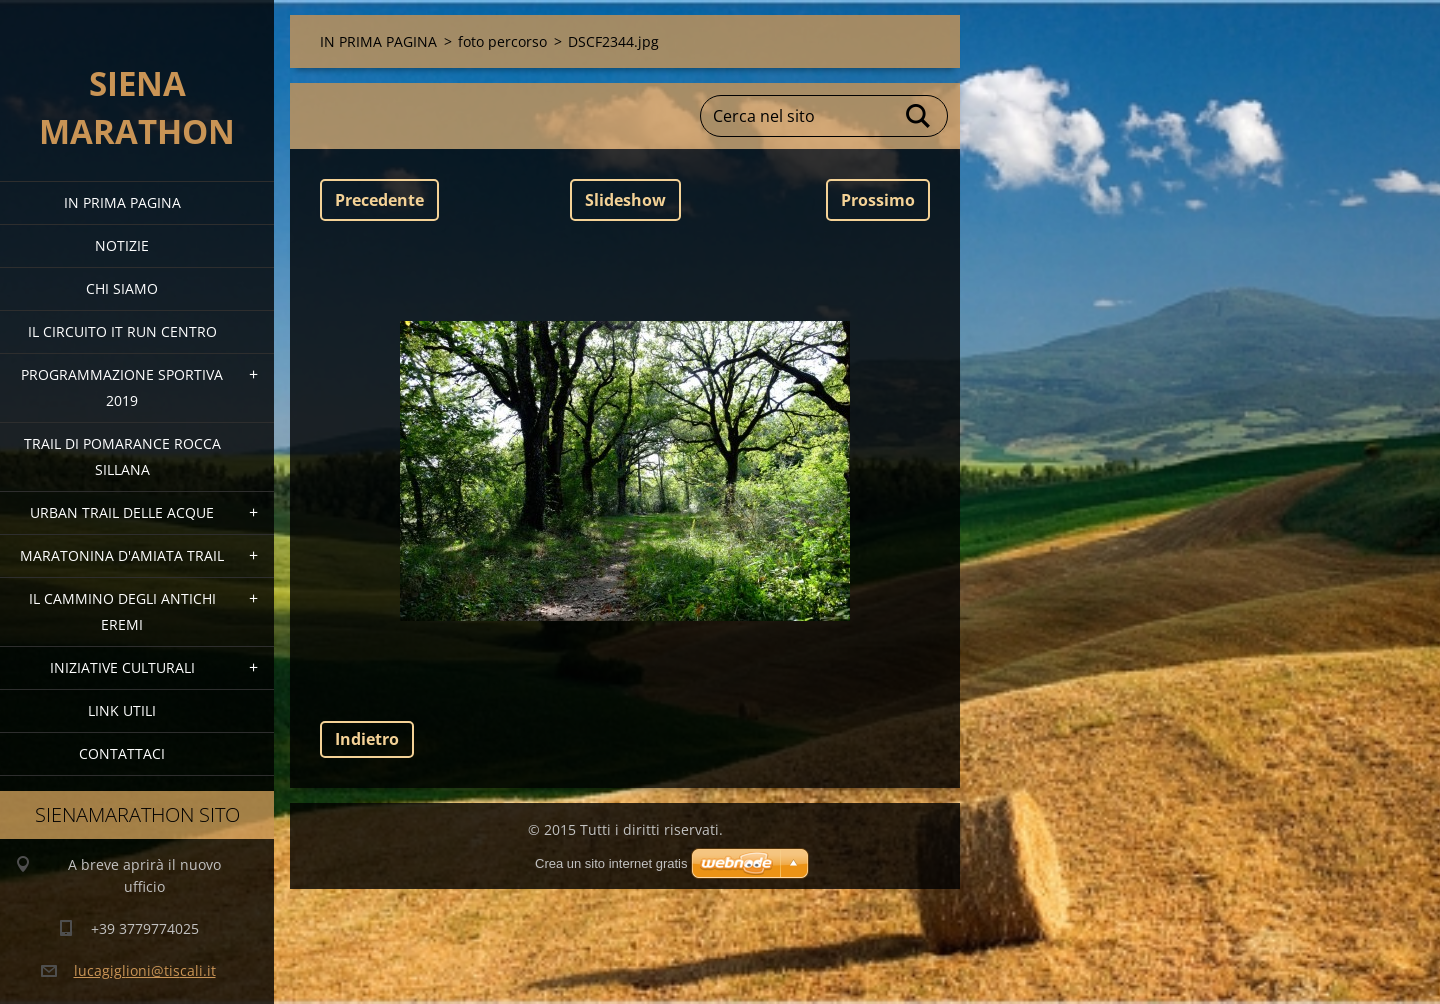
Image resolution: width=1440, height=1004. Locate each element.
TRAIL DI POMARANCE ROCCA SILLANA (122, 456)
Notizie (122, 245)
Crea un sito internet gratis (611, 863)
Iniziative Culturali (122, 667)
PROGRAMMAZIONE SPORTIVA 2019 (122, 387)
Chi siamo (122, 288)
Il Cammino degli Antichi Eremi (122, 611)
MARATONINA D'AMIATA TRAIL (122, 555)
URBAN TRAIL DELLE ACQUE (122, 512)
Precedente (379, 200)
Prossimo (878, 200)
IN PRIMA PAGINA (122, 202)
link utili (122, 710)
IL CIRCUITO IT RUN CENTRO (122, 331)
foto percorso (502, 41)
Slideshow (625, 200)
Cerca (919, 116)
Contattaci (122, 753)
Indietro (367, 739)
